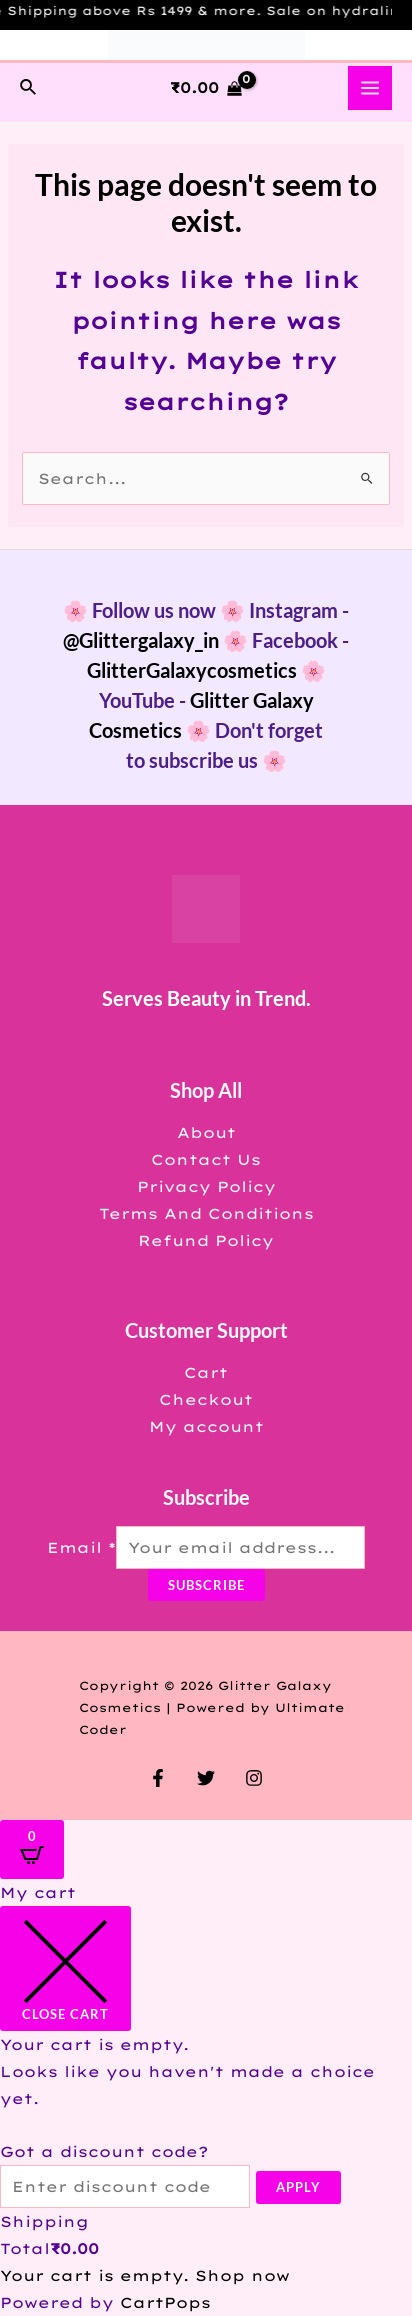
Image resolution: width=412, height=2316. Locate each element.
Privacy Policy (206, 1186)
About (206, 1132)
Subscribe (206, 1585)
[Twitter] (206, 1778)
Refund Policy (206, 1240)
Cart (206, 1372)
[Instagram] (254, 1778)
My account (206, 1426)
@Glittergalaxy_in (141, 640)
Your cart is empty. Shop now (145, 2275)
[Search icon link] (29, 88)
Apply (298, 2187)
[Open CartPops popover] (32, 1849)
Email (81, 1547)
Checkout (206, 1399)
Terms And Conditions (206, 1213)
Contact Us (206, 1159)
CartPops (165, 2302)
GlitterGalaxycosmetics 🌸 (206, 670)
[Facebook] (158, 1778)
